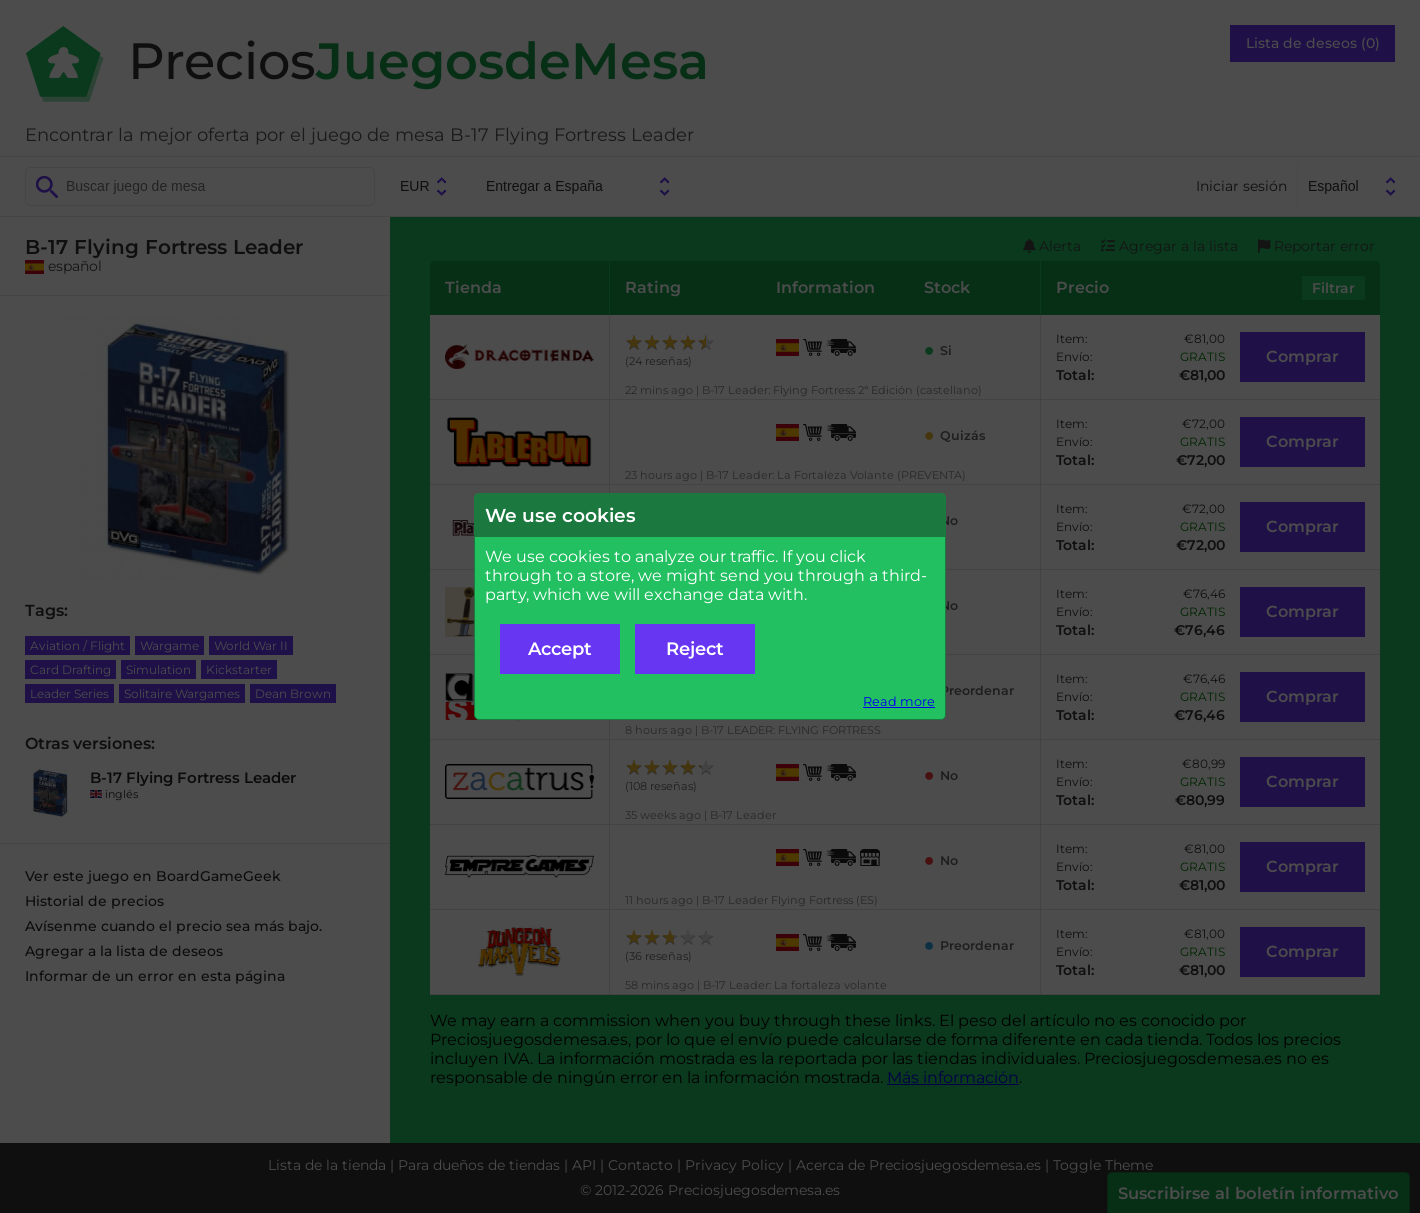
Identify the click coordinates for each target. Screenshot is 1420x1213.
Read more (899, 701)
